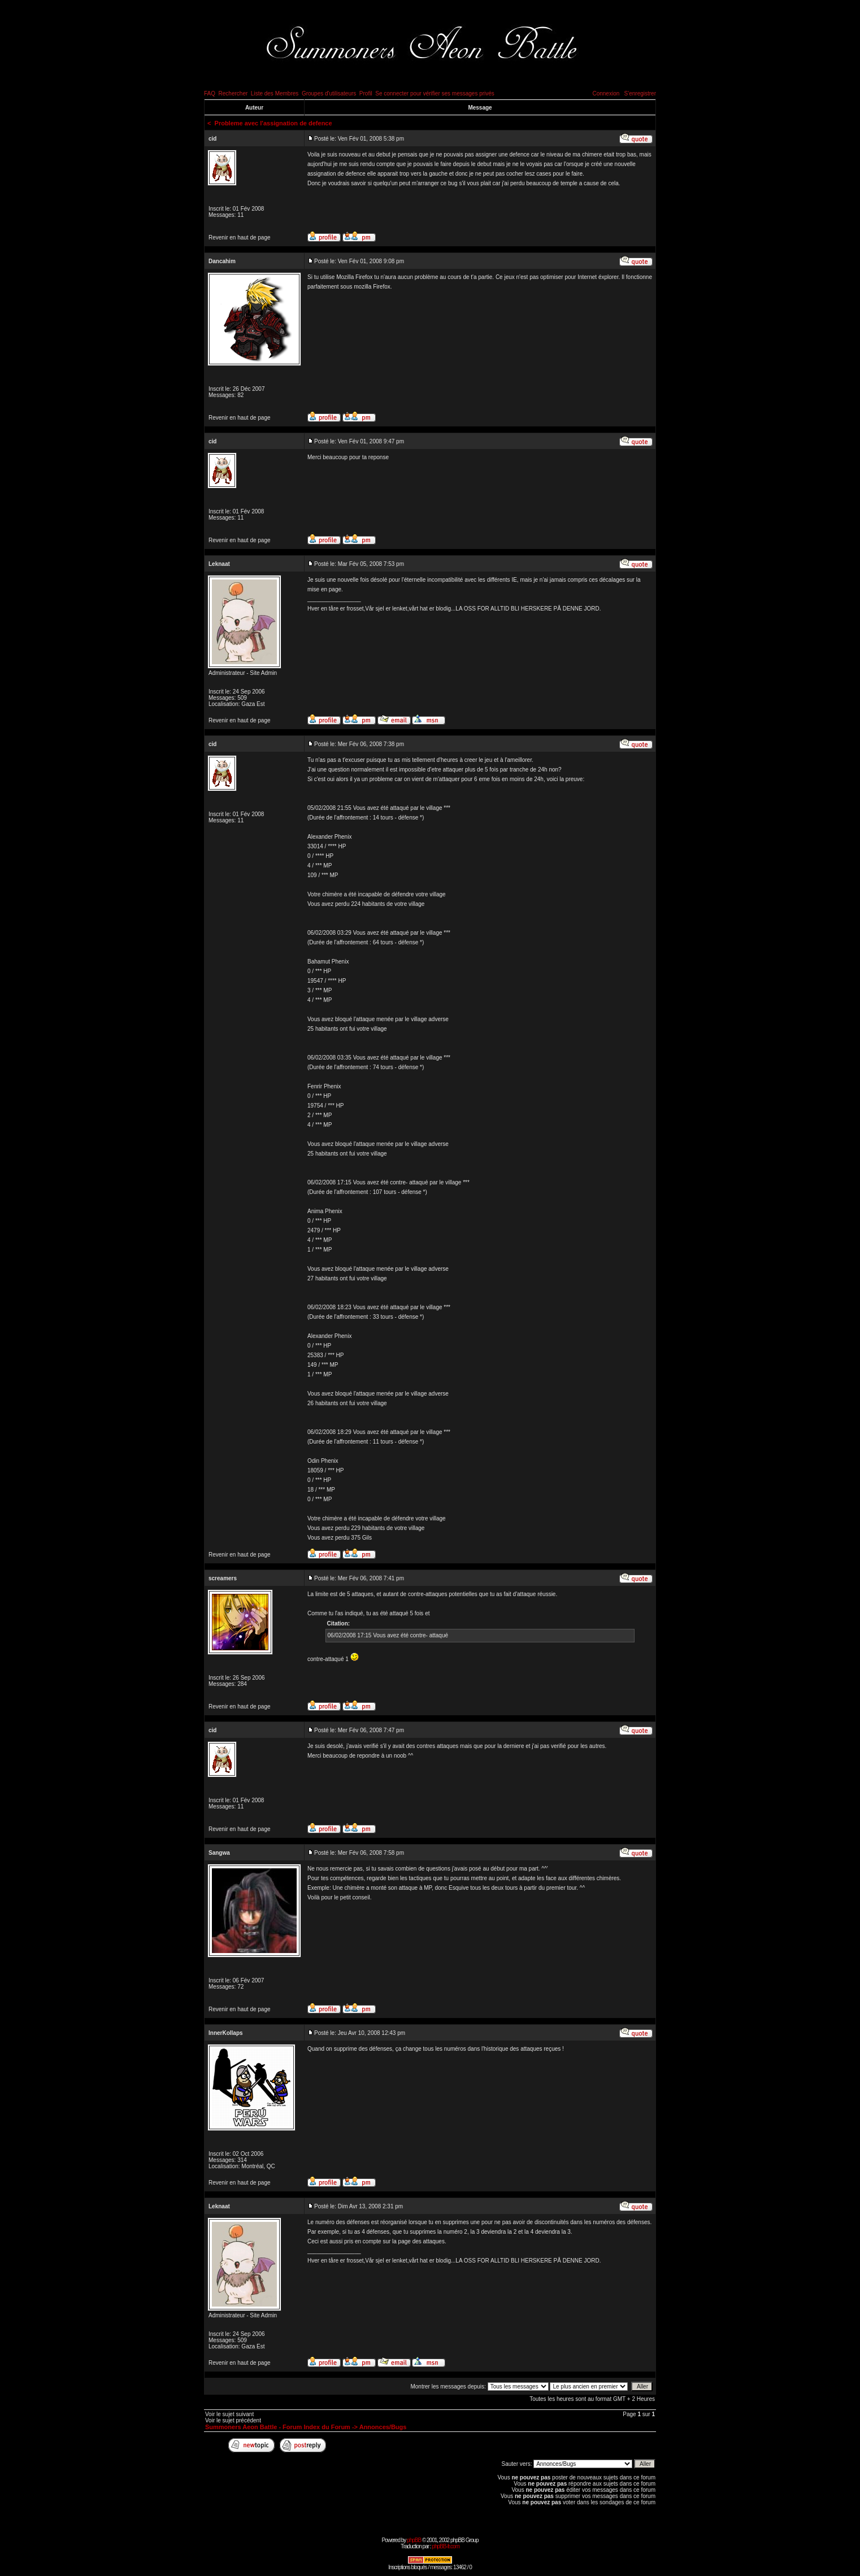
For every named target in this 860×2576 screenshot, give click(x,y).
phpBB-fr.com (445, 2546)
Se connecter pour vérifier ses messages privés (434, 93)
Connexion (605, 93)
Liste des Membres (274, 93)
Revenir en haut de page (240, 237)
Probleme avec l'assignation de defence (273, 123)
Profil (365, 93)
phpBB (414, 2540)
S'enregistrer (640, 93)
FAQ (209, 93)
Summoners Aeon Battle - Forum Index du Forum (277, 2427)
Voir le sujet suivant (229, 2414)
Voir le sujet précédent (233, 2420)
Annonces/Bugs (383, 2427)
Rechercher (233, 93)
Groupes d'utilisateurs (329, 93)
